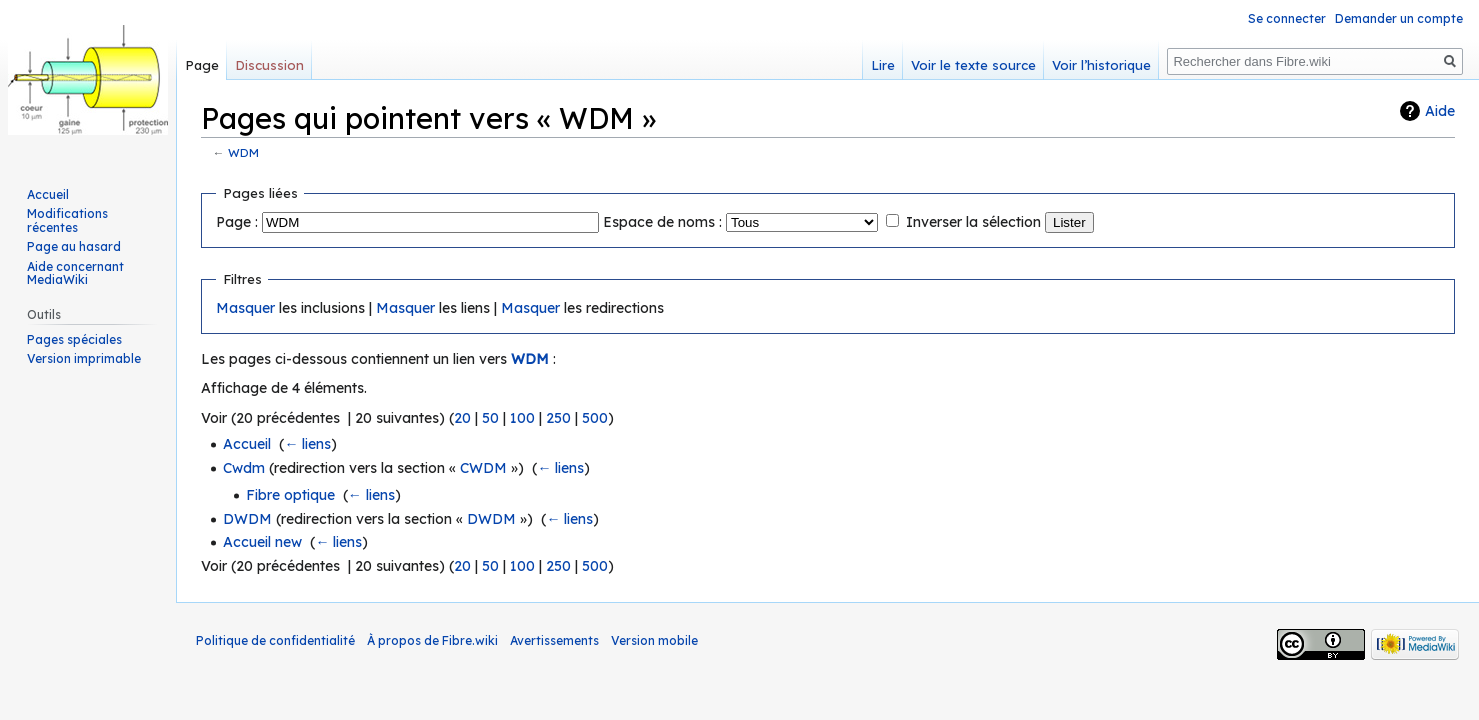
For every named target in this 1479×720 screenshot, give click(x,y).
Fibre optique (290, 495)
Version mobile (654, 640)
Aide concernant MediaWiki (75, 273)
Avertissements (554, 640)
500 (595, 418)
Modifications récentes (67, 220)
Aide (1440, 111)
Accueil (247, 444)
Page (202, 65)
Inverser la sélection (973, 222)
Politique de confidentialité (275, 640)
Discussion (269, 65)
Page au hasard (74, 246)
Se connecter (1287, 18)
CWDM (483, 468)
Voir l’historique (1101, 65)
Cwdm (244, 468)
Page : (237, 222)
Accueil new (262, 542)
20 (462, 418)
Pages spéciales (74, 339)
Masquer (245, 308)
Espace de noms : (662, 222)
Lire (883, 65)
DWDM (247, 519)
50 (490, 418)
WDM (243, 152)
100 (522, 418)
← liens (307, 444)
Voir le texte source (973, 65)
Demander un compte (1399, 18)
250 (558, 418)
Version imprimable (84, 358)
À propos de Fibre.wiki (432, 640)
